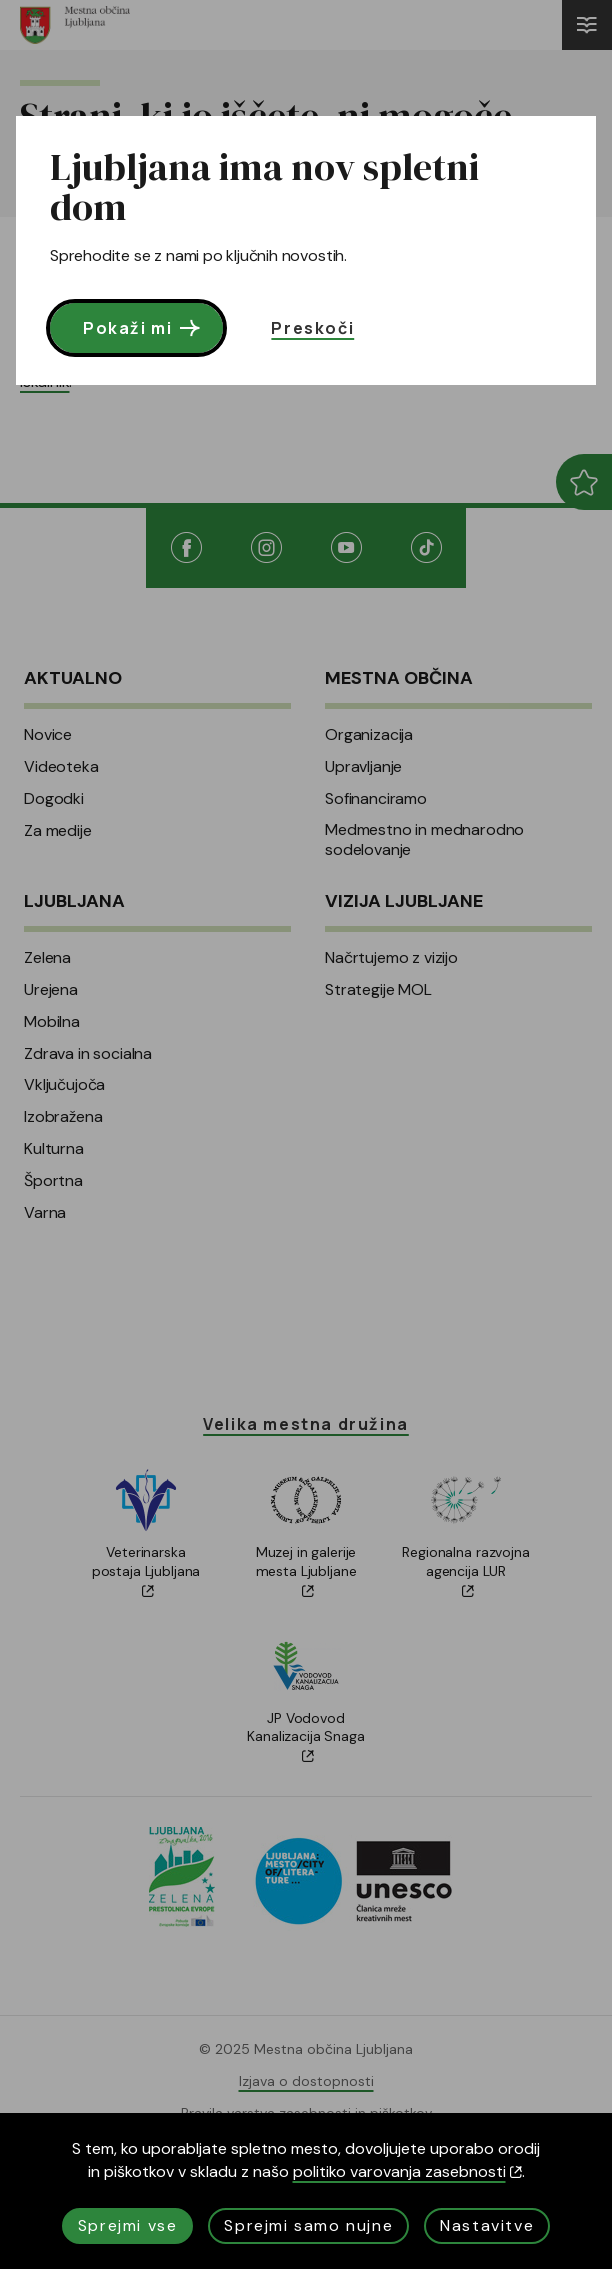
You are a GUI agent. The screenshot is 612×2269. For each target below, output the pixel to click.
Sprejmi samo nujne (308, 2225)
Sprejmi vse (128, 2225)
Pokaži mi (143, 328)
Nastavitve (487, 2225)
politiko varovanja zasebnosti (407, 2171)
